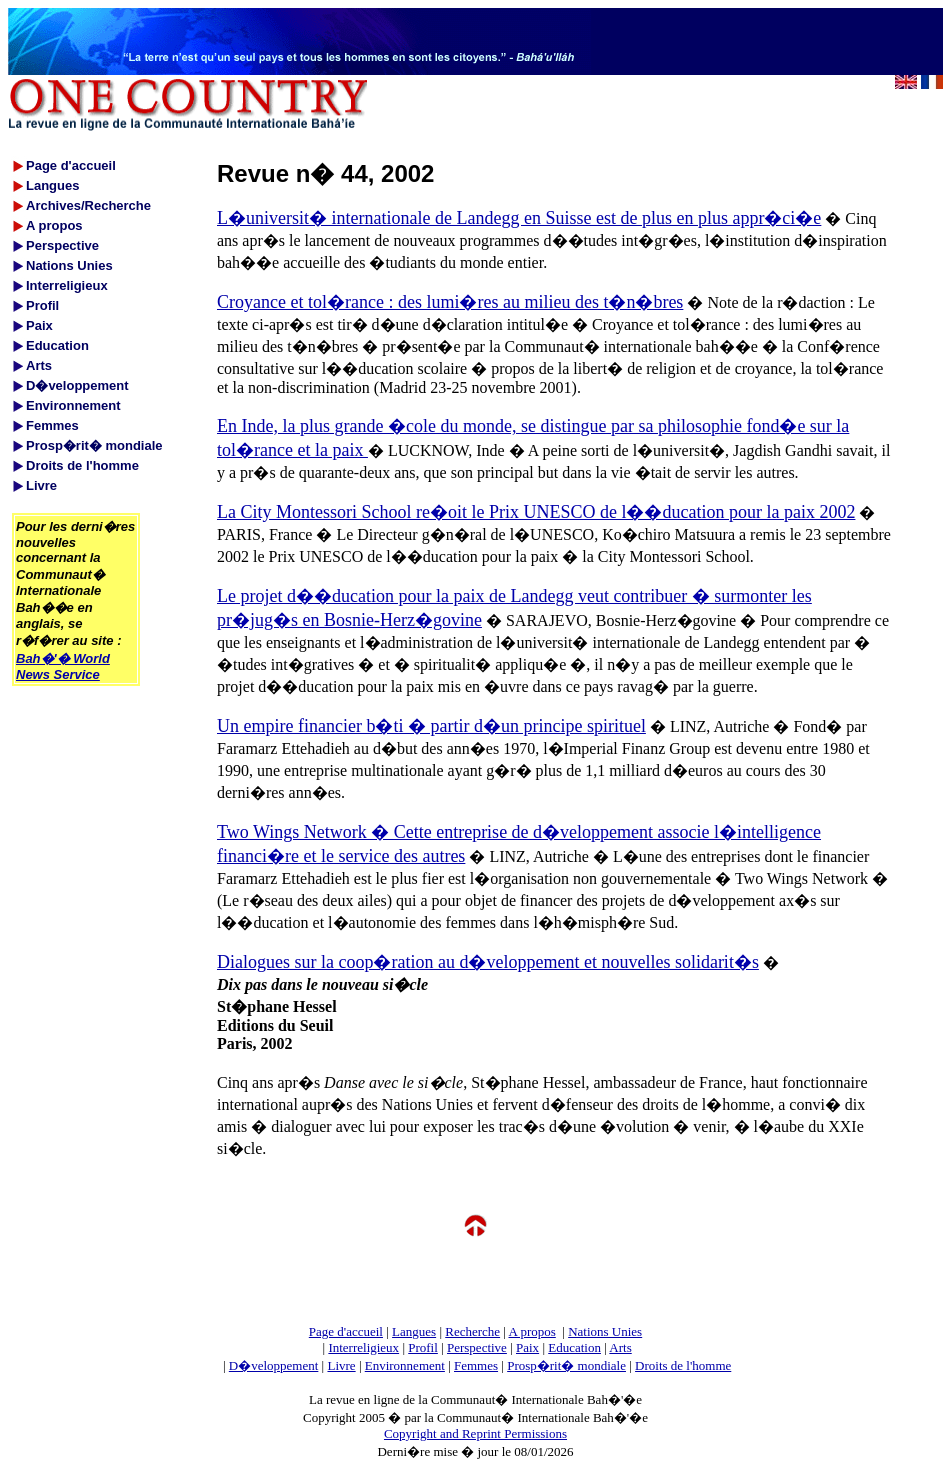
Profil (423, 1347)
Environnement (405, 1365)
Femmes (476, 1365)
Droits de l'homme (683, 1365)
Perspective (477, 1347)
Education (574, 1347)
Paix (527, 1347)
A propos (531, 1331)
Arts (620, 1347)
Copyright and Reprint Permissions (475, 1433)
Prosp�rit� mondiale (566, 1365)
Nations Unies (605, 1331)
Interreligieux (363, 1347)
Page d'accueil (346, 1331)
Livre (341, 1365)
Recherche (472, 1331)
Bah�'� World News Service (63, 666)
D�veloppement (274, 1365)
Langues (414, 1331)
